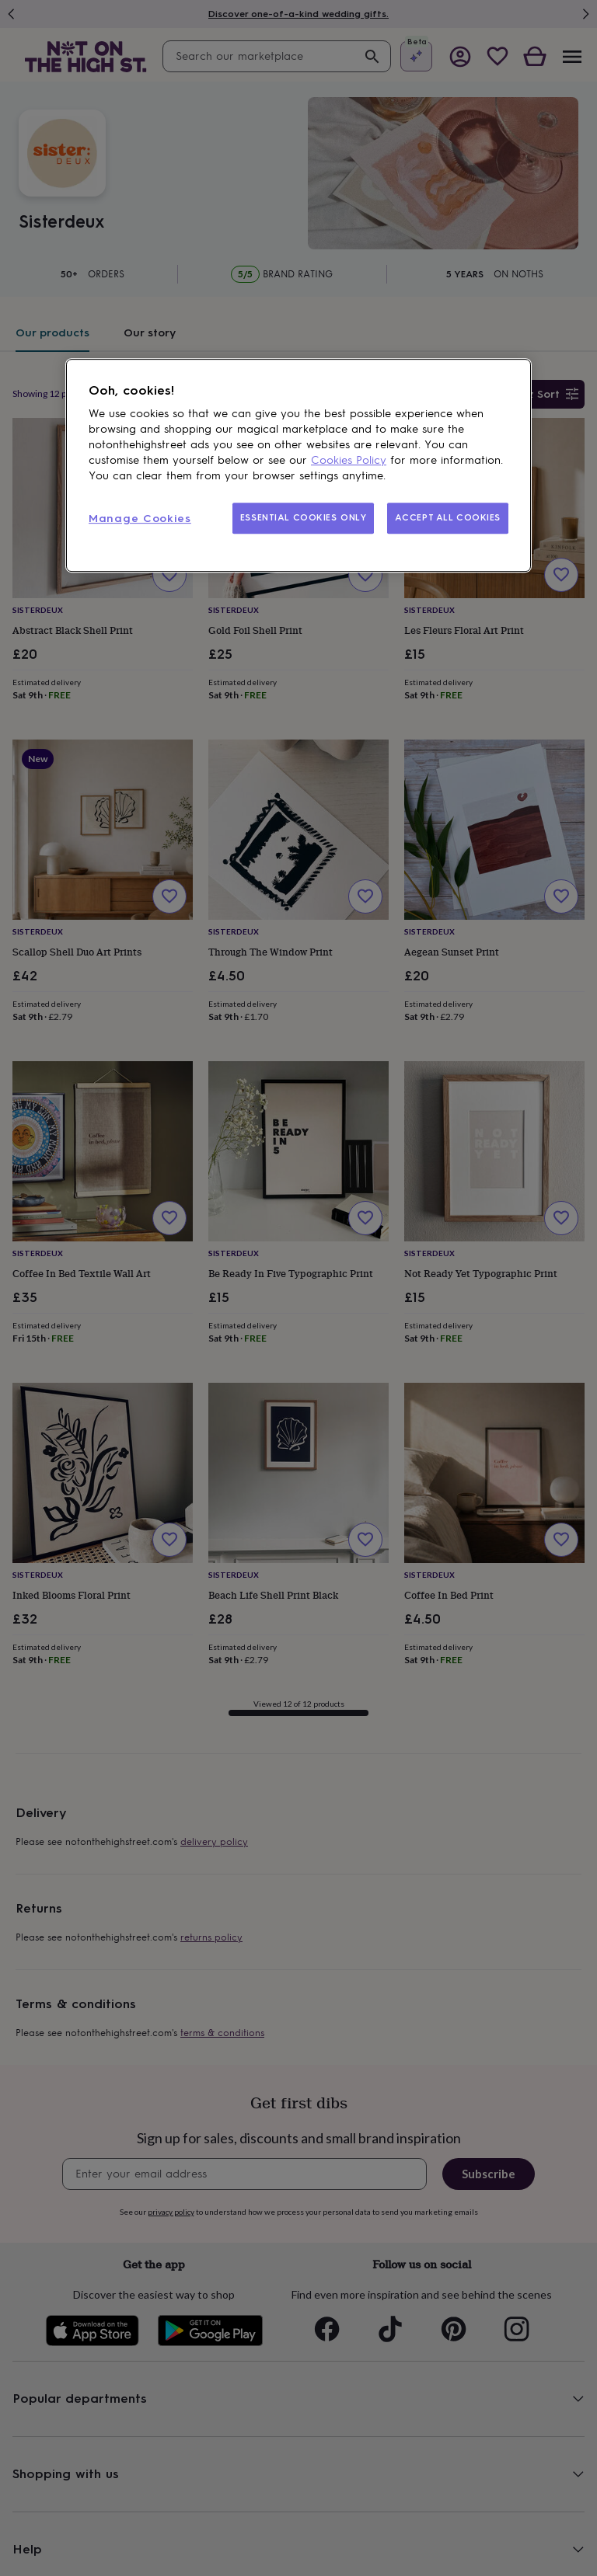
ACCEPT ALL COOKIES (448, 518)
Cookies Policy (348, 461)
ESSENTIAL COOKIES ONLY (303, 518)
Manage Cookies (140, 519)
